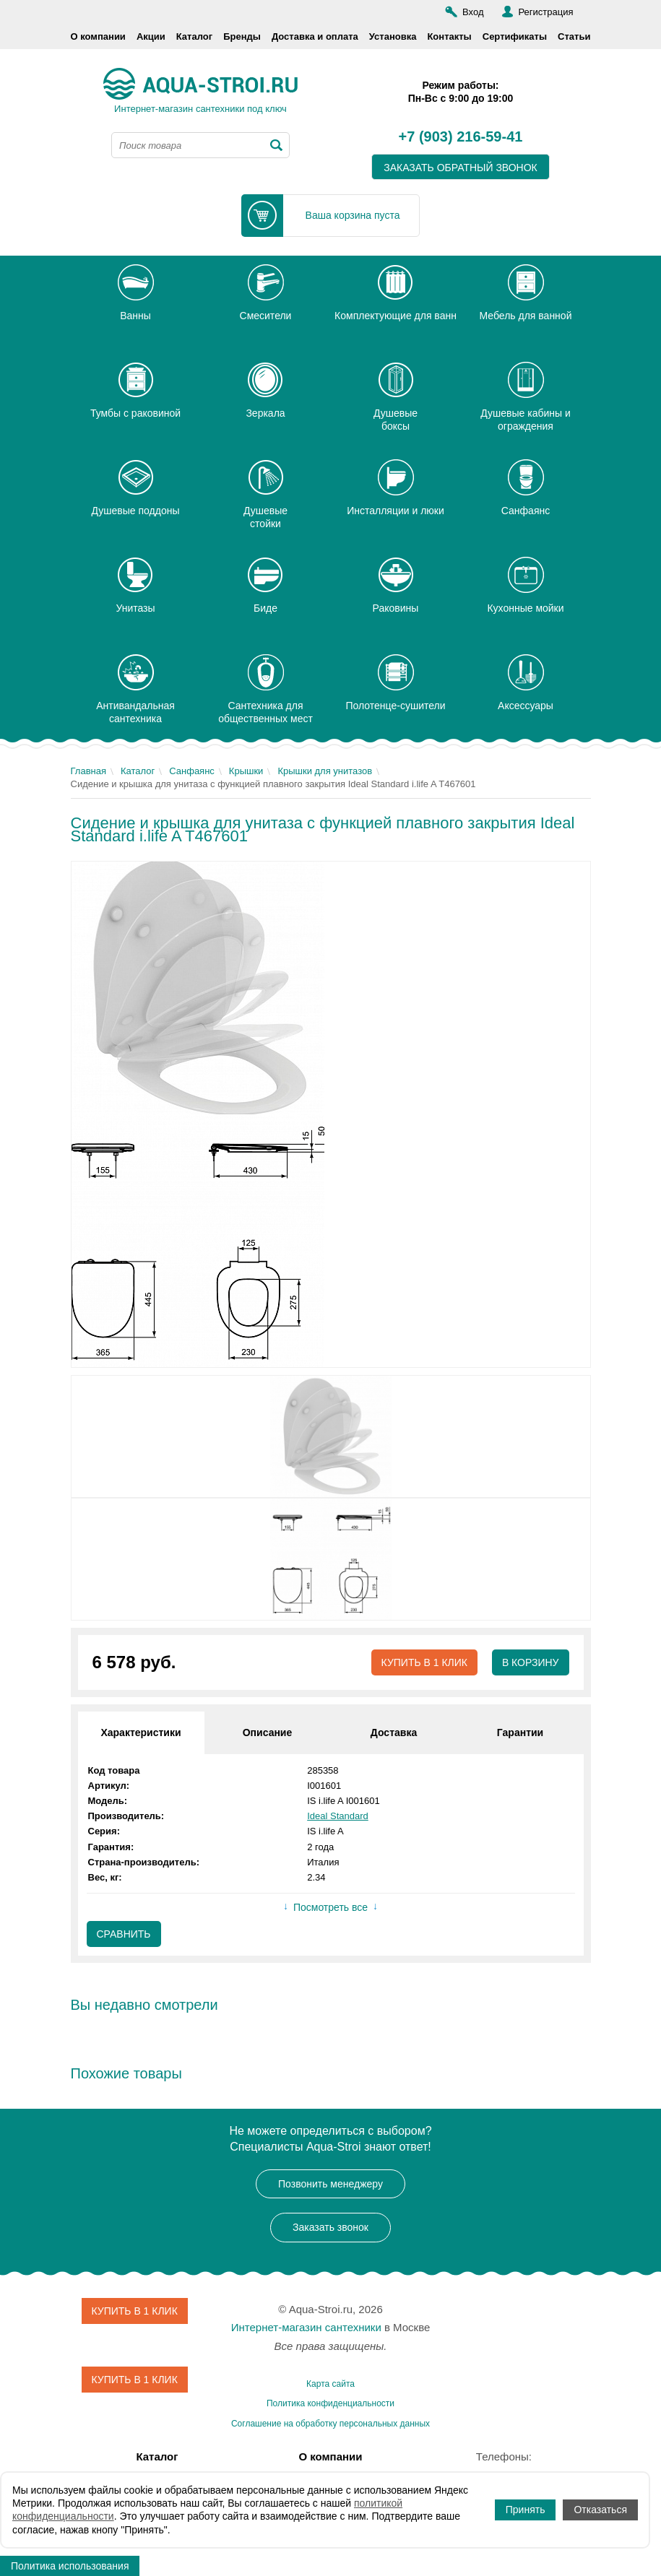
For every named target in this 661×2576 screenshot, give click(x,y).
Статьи (574, 36)
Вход (472, 11)
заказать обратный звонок (460, 167)
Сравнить (124, 1934)
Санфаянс (192, 771)
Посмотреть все (330, 1907)
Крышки (246, 771)
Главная (88, 771)
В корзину (530, 1662)
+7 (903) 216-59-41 (461, 137)
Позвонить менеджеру (330, 2184)
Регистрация (546, 11)
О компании (98, 36)
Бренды (242, 36)
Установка (393, 36)
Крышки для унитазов (324, 771)
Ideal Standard (337, 1815)
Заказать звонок (330, 2227)
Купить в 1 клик (424, 1662)
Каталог (194, 36)
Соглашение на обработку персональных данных (330, 2424)
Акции (151, 36)
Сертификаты (515, 36)
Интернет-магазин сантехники (306, 2327)
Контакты (449, 36)
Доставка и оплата (315, 36)
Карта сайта (330, 2384)
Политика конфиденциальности (330, 2403)
